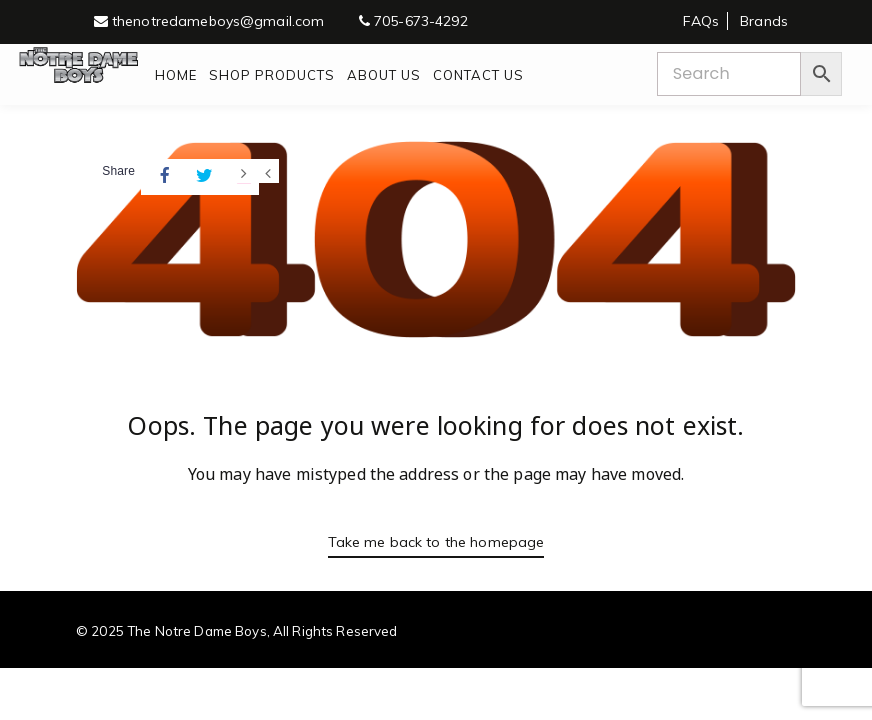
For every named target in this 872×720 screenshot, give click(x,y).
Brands (764, 21)
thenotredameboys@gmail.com (209, 21)
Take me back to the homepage (436, 541)
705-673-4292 (413, 21)
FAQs (701, 21)
